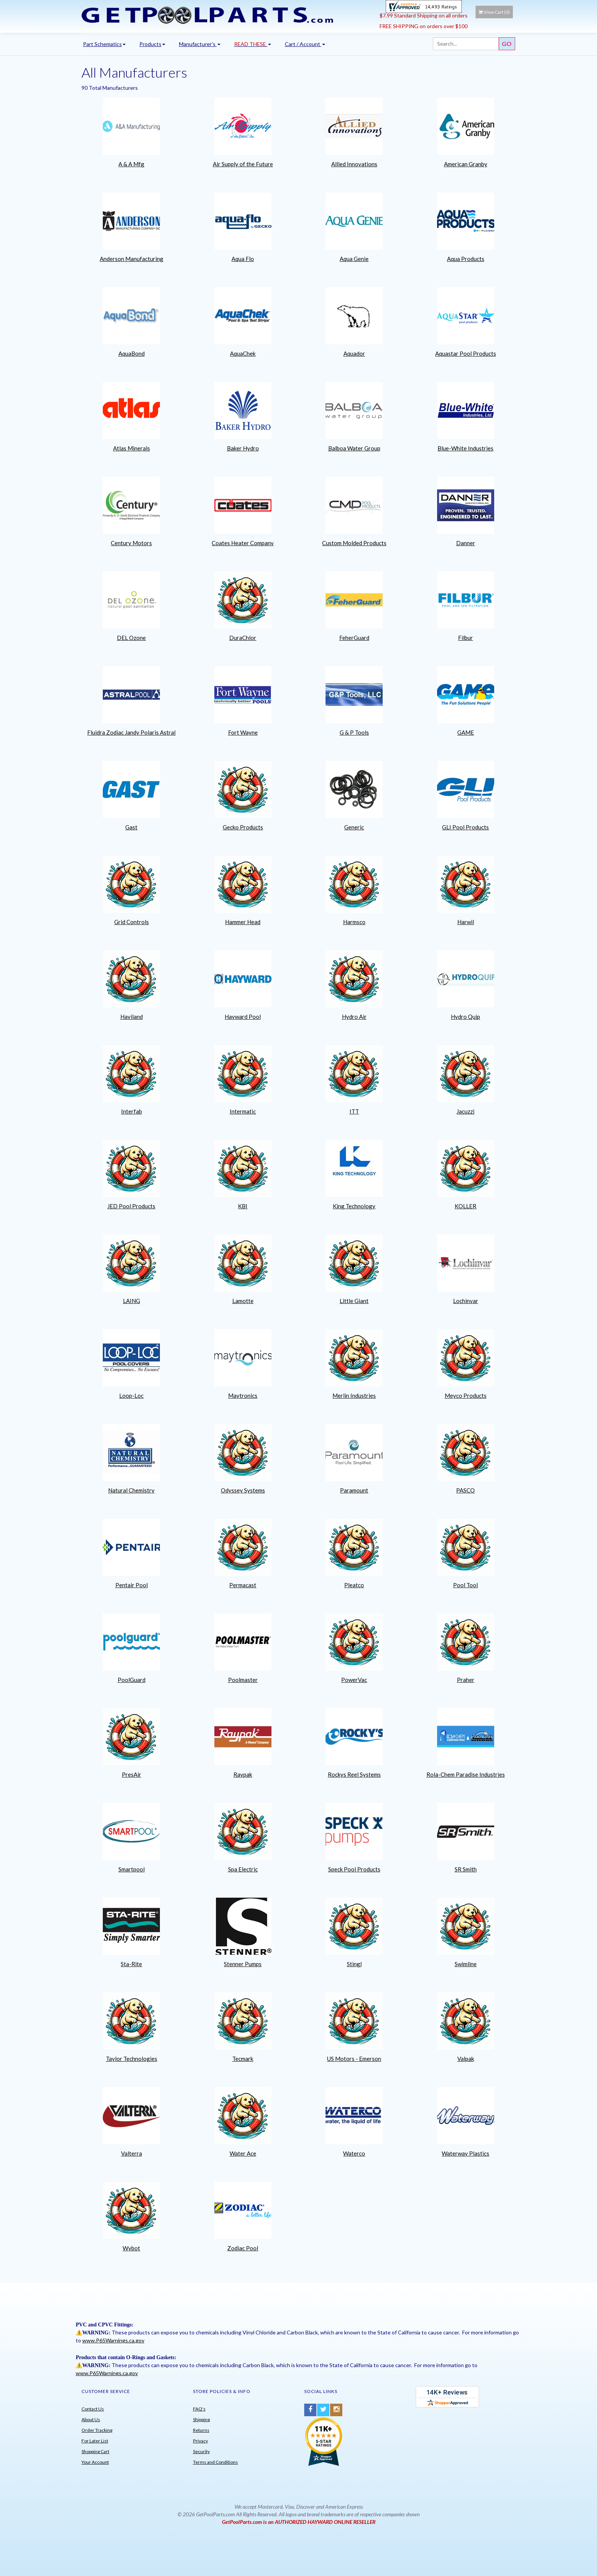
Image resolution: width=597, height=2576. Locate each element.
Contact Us (92, 2409)
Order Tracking (96, 2430)
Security (201, 2451)
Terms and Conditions (215, 2462)
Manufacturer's (199, 44)
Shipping (201, 2419)
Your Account (95, 2462)
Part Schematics (104, 44)
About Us (90, 2419)
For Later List (94, 2441)
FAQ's (199, 2409)
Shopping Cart (95, 2451)
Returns (201, 2430)
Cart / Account (305, 44)
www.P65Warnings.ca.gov (113, 2340)
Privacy (200, 2441)
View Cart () (494, 12)
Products (152, 44)
